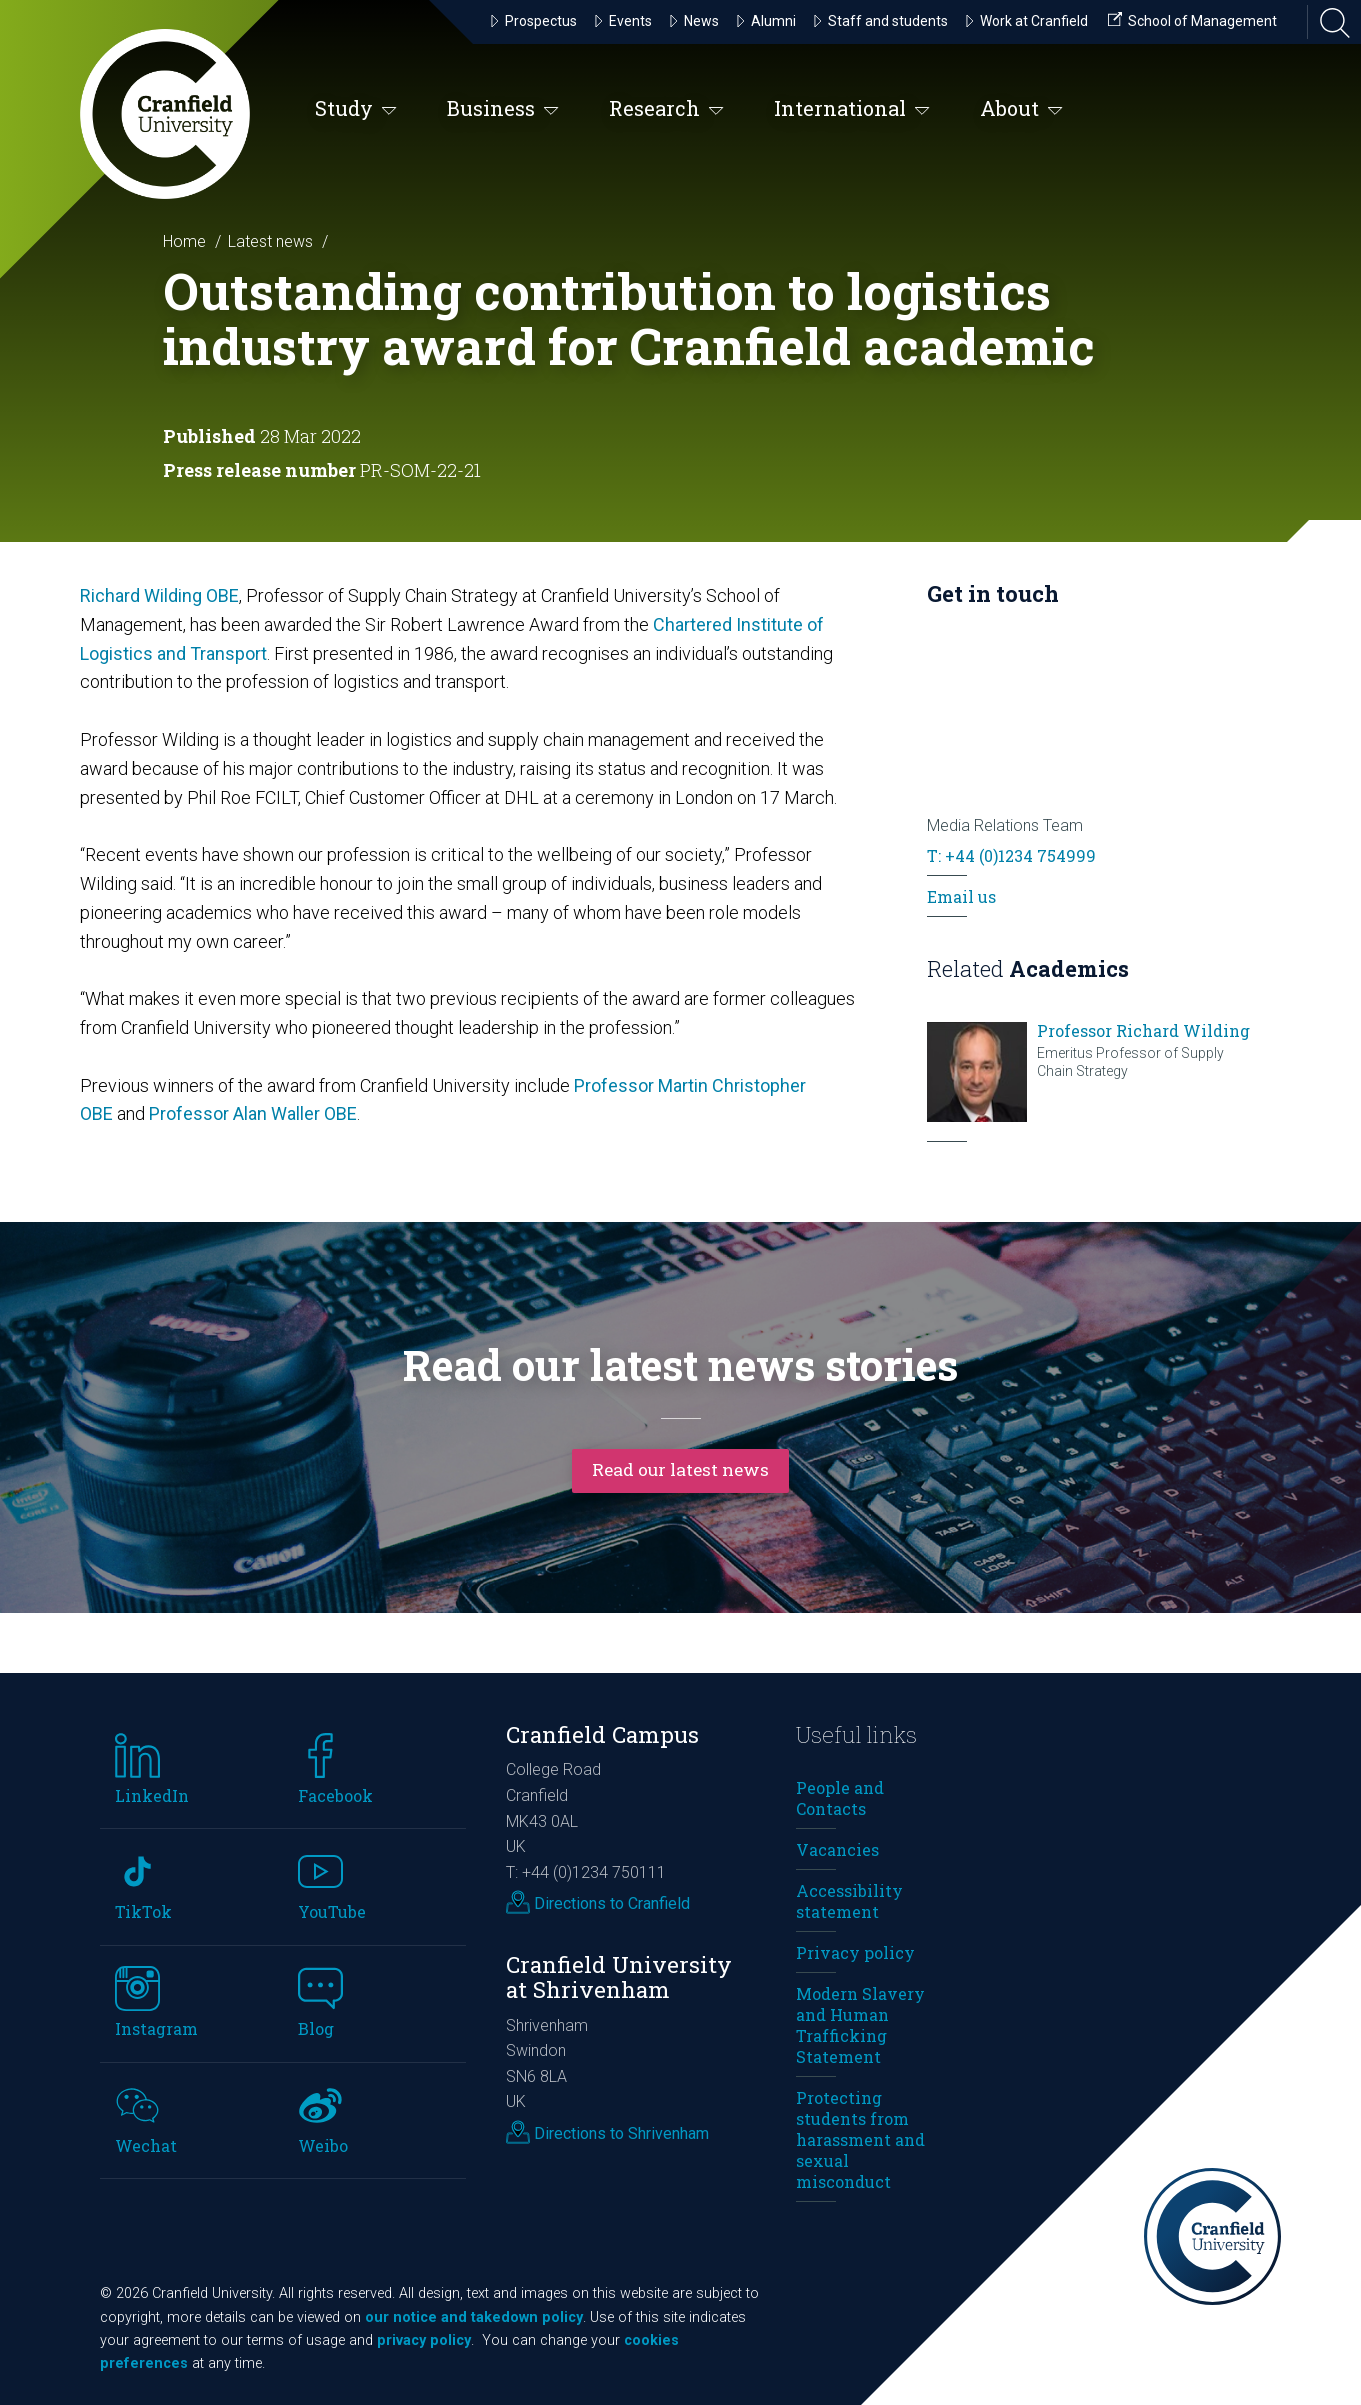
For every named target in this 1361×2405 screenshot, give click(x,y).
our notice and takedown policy (474, 2317)
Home (184, 241)
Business (503, 109)
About (1021, 109)
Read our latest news (681, 1469)
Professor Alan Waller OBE (253, 1113)
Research (666, 109)
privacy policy (424, 2340)
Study (356, 109)
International (852, 109)
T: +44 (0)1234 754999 (1011, 855)
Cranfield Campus (602, 1734)
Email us (961, 896)
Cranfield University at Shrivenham (619, 1977)
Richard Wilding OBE (159, 595)
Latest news (270, 241)
